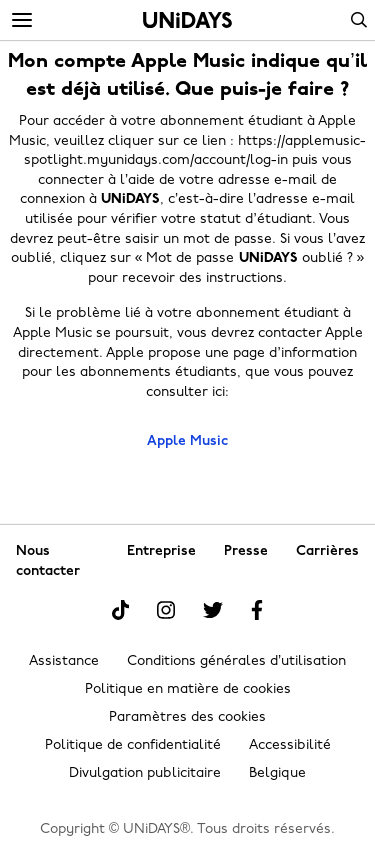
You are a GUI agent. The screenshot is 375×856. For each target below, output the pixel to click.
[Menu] (22, 21)
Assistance (64, 661)
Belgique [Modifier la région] (277, 773)
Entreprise (161, 551)
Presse (246, 551)
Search (359, 20)
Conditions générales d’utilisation (236, 661)
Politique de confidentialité (133, 745)
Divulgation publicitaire (145, 773)
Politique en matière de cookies (188, 689)
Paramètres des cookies (187, 717)
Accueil (187, 20)
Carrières (327, 551)
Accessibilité (290, 745)
